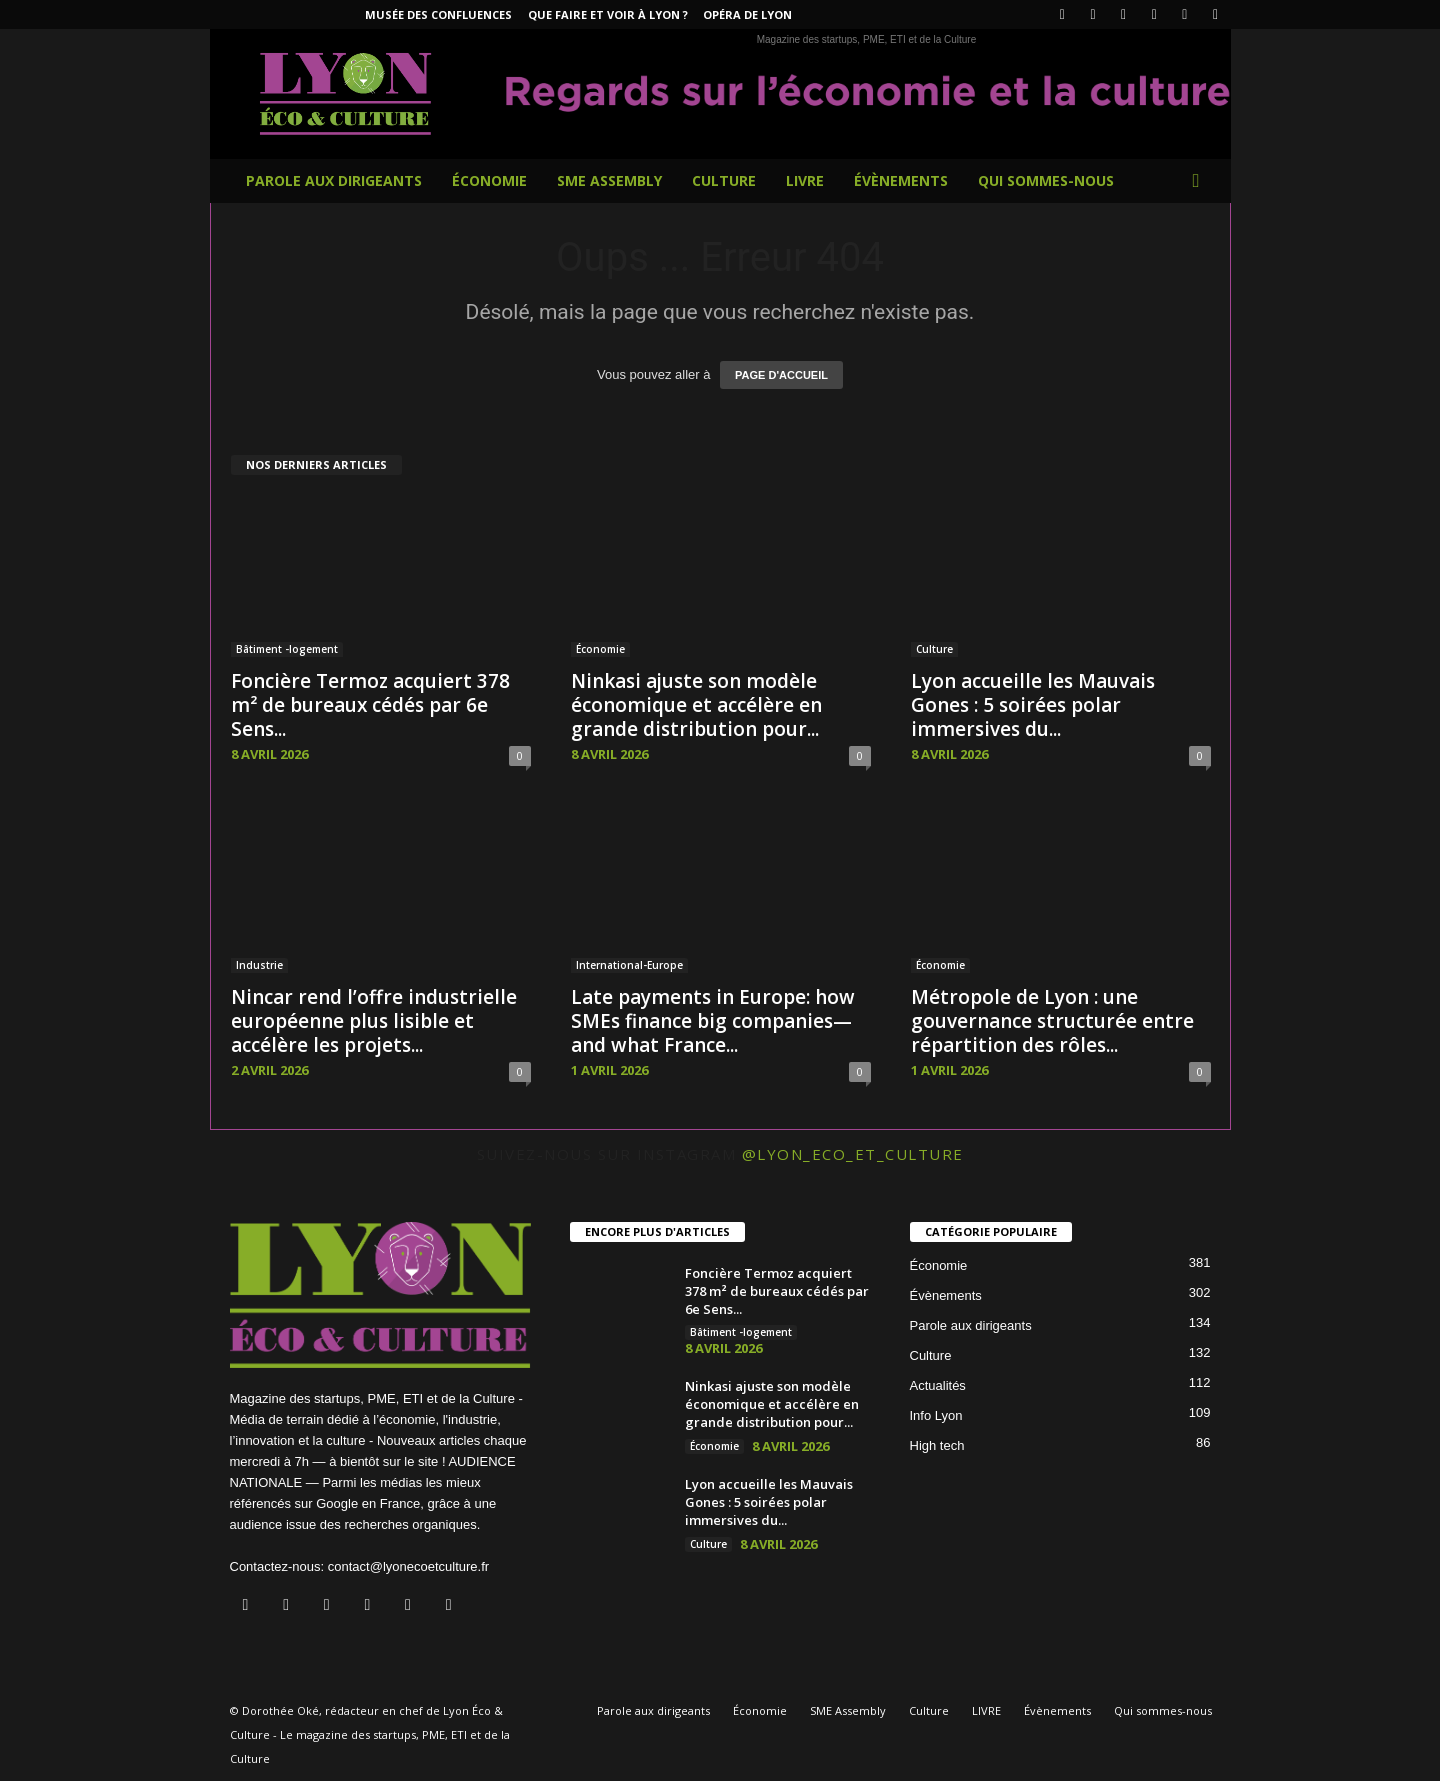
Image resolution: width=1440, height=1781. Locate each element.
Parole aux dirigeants (334, 180)
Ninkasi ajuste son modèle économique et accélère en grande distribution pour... (696, 705)
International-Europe (629, 965)
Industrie (259, 965)
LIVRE (805, 180)
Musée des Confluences (438, 14)
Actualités (938, 1385)
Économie (489, 180)
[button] (1201, 181)
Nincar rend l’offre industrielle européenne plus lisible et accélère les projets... (374, 1021)
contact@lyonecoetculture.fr (408, 1566)
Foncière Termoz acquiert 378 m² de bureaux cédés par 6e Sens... (370, 705)
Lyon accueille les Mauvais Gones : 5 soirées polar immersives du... (1033, 705)
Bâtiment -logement (287, 649)
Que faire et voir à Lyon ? (608, 14)
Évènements (901, 180)
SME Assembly (609, 180)
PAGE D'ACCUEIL (781, 375)
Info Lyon (936, 1415)
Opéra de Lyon (747, 14)
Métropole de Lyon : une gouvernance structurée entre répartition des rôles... (1052, 1021)
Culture (724, 180)
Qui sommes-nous (1046, 180)
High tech (937, 1445)
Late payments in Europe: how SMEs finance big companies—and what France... (713, 1021)
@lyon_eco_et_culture (853, 1154)
